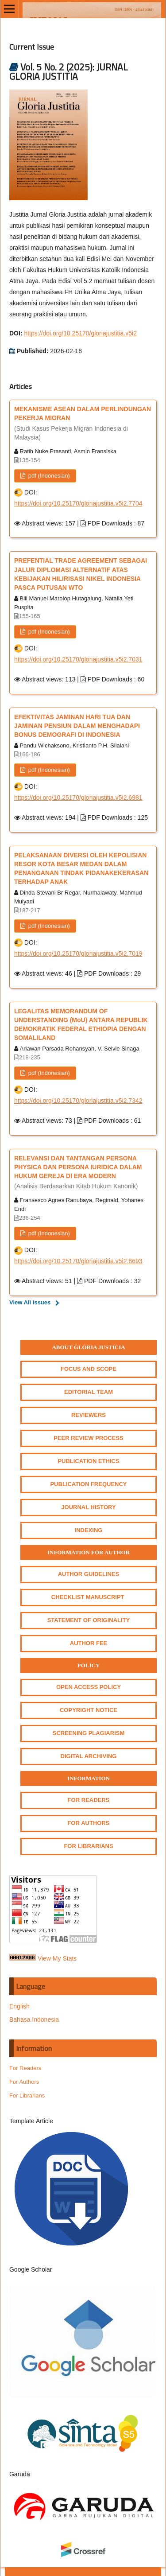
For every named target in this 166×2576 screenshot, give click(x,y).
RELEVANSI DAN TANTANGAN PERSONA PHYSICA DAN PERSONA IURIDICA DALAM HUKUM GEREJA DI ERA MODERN (83, 1173)
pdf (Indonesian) (48, 475)
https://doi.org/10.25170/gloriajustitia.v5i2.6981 (78, 797)
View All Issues (29, 1302)
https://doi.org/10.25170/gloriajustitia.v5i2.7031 (78, 659)
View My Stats (57, 1958)
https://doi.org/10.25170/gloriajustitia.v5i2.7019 (78, 953)
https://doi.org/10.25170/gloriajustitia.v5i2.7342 (78, 1100)
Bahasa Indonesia (34, 2019)
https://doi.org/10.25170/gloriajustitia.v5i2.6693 (78, 1261)
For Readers (25, 2068)
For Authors (24, 2081)
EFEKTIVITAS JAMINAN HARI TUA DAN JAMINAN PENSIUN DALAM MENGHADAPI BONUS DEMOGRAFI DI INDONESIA (77, 725)
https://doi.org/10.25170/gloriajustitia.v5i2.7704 (78, 503)
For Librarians (27, 2095)
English (19, 2006)
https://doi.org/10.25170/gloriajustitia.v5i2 (80, 333)
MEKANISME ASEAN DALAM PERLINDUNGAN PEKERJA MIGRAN (83, 423)
